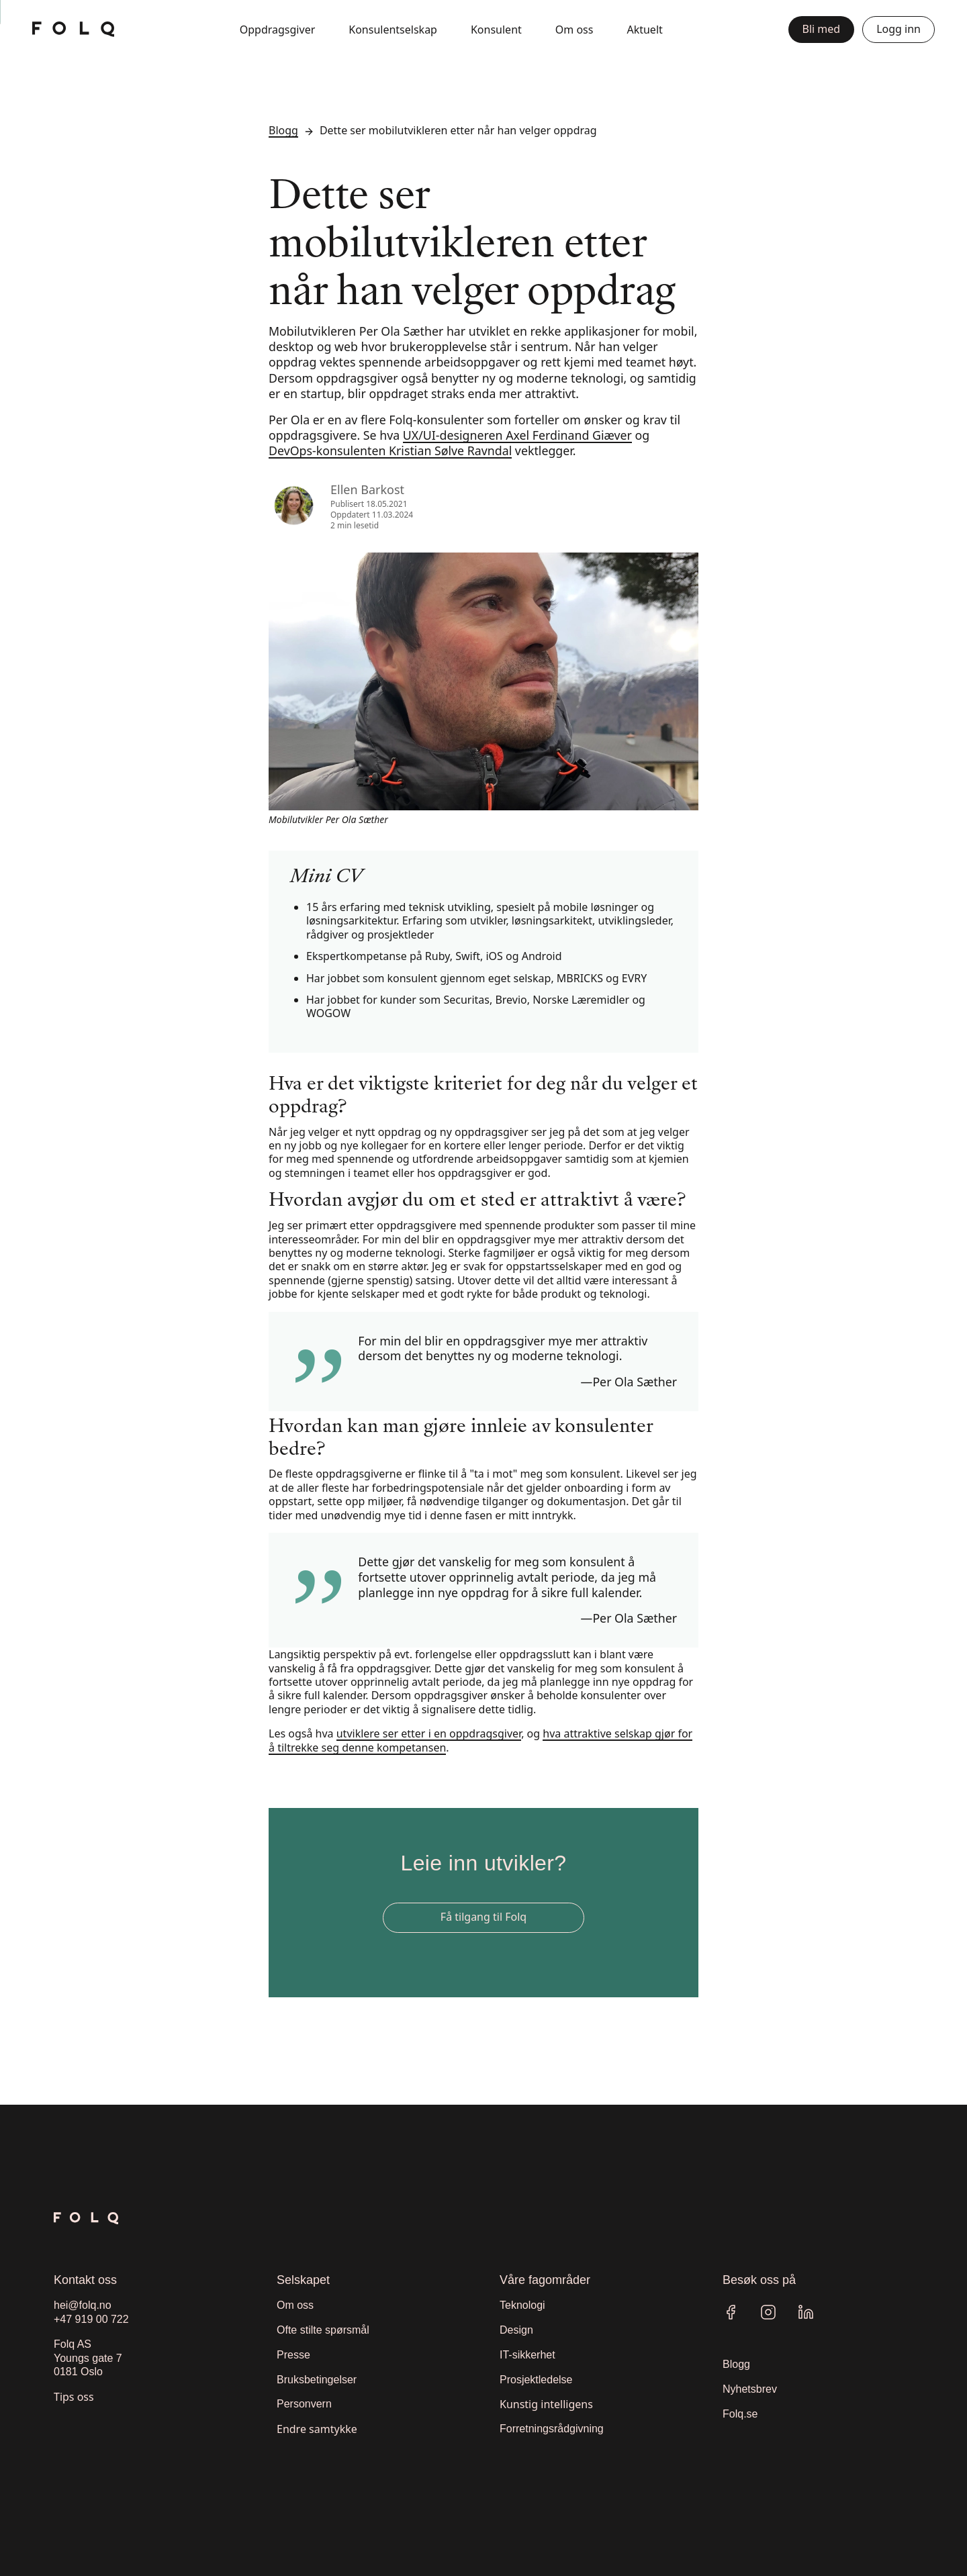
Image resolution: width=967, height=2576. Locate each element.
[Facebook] (731, 2312)
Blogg (283, 130)
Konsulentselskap (393, 29)
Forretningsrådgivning (552, 2428)
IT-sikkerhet (527, 2354)
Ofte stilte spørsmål (323, 2330)
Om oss (574, 29)
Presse (293, 2354)
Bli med (821, 28)
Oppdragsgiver (278, 29)
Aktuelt (644, 29)
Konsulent (496, 29)
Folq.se (740, 2414)
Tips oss (74, 2396)
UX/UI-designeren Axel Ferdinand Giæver (517, 435)
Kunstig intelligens (546, 2404)
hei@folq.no (82, 2305)
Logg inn (898, 28)
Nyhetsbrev (750, 2389)
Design (516, 2330)
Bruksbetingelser (317, 2379)
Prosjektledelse (536, 2379)
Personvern (304, 2404)
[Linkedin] (806, 2312)
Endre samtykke (317, 2429)
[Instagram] (768, 2312)
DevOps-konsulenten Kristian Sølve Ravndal (390, 450)
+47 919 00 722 (91, 2319)
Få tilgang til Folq (483, 1916)
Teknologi (522, 2305)
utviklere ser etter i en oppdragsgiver (428, 1733)
